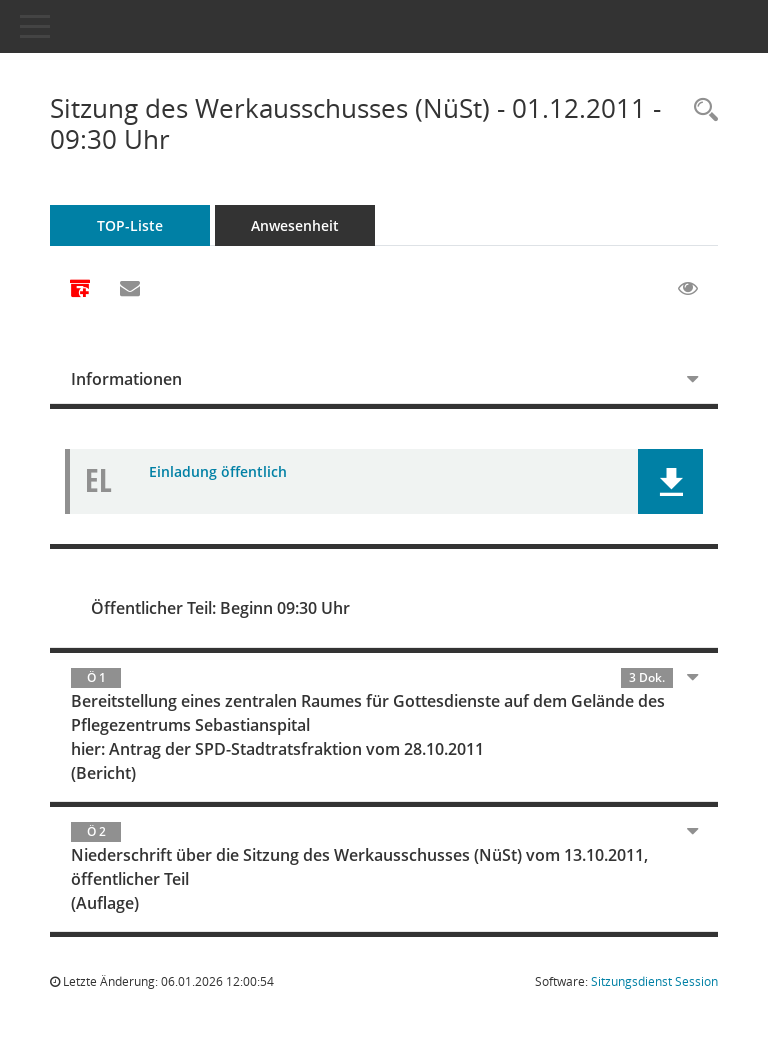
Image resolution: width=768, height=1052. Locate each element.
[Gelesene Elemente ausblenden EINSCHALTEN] (688, 289)
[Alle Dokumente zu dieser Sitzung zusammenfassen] (80, 290)
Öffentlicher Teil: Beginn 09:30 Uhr (220, 608)
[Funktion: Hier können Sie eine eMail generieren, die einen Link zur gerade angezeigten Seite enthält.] (130, 289)
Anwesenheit (295, 225)
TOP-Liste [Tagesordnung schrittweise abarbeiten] (130, 225)
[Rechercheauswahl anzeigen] (701, 110)
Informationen (126, 379)
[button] (670, 481)
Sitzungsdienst (654, 981)
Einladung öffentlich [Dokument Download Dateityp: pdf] (218, 471)
